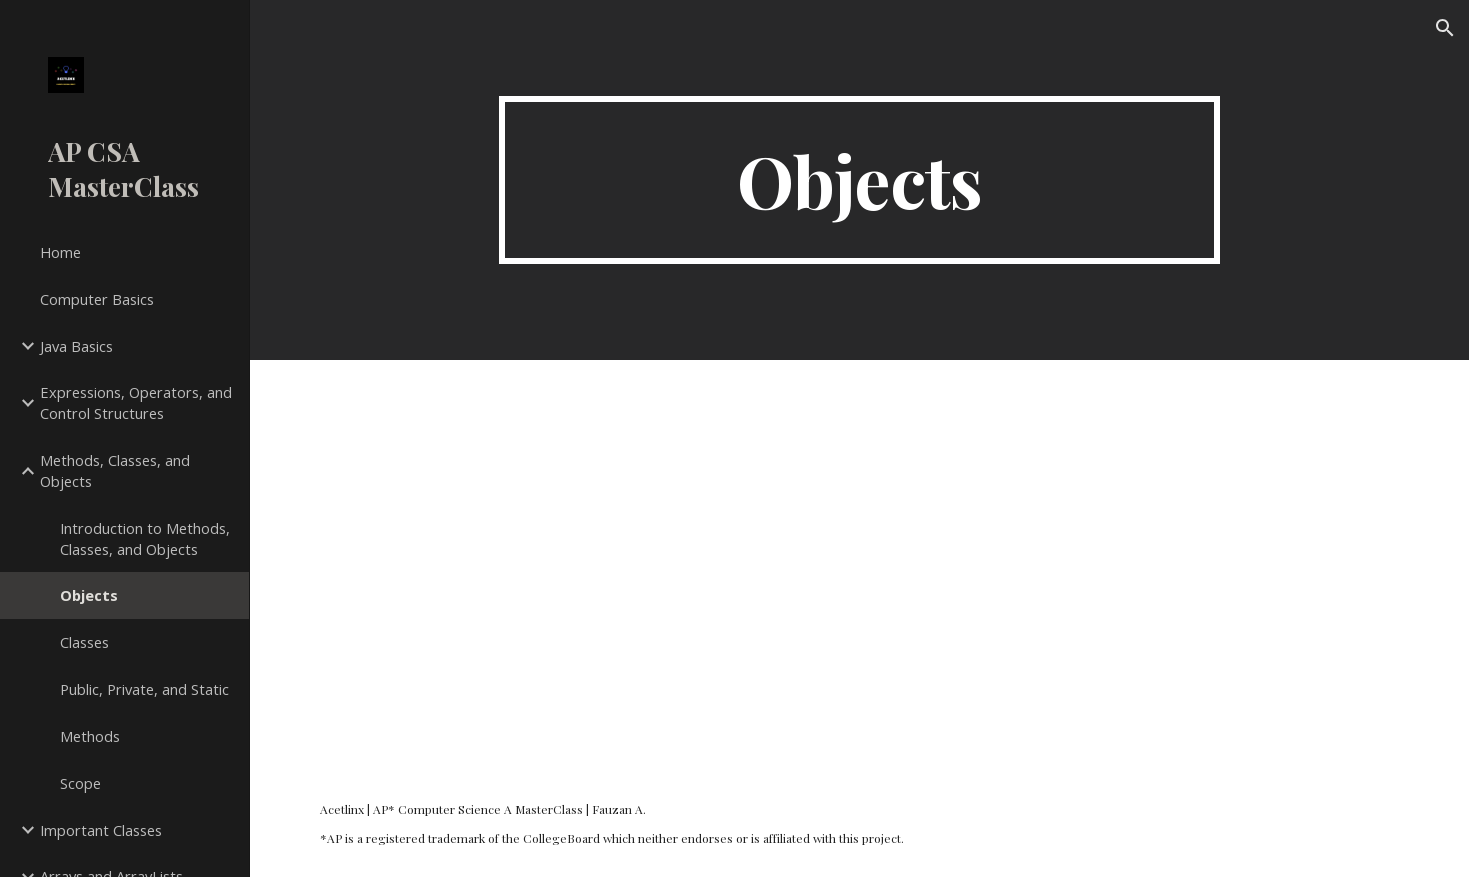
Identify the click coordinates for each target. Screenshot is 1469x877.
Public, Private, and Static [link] (144, 689)
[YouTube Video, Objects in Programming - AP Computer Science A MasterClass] (859, 565)
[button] (1445, 28)
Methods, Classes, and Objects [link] (115, 470)
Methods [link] (90, 736)
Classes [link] (84, 642)
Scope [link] (80, 783)
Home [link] (60, 252)
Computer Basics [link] (97, 299)
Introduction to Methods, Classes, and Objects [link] (145, 538)
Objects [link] (89, 595)
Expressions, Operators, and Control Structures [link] (136, 402)
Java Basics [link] (76, 346)
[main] (859, 180)
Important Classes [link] (101, 830)
